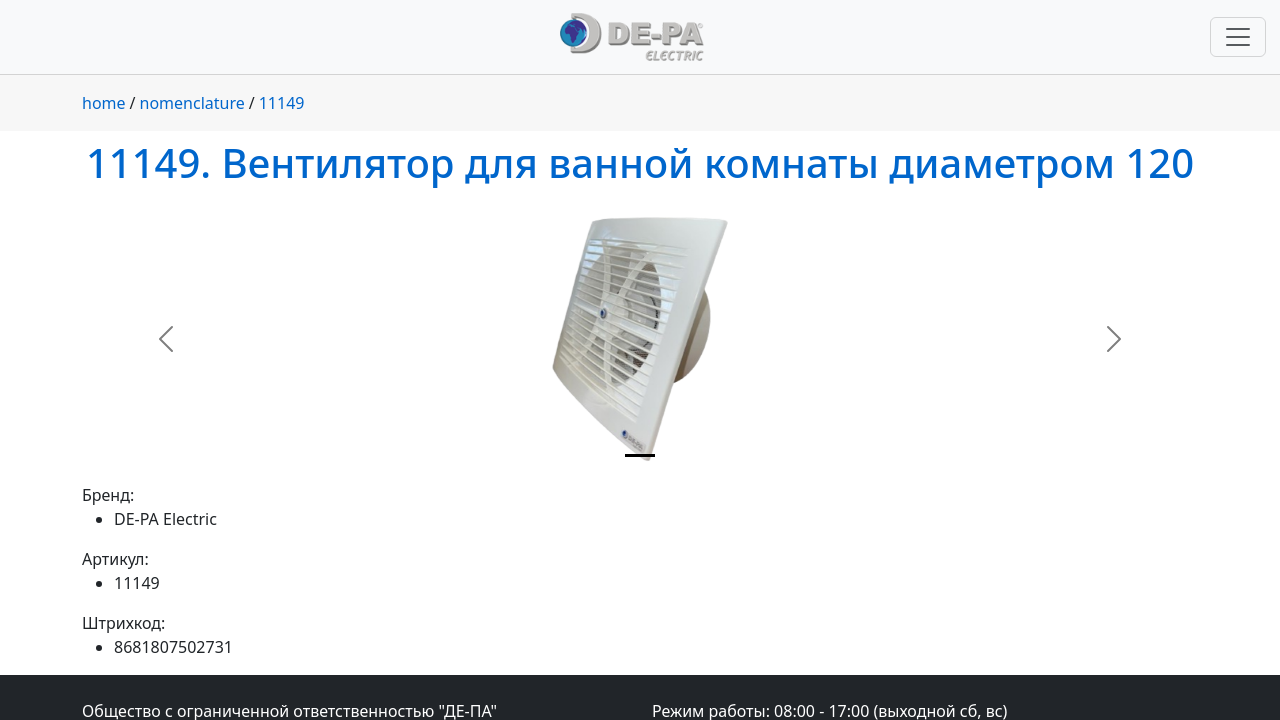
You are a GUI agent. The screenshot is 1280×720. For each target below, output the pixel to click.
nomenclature (192, 103)
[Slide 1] (640, 455)
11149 (282, 103)
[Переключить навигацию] (1238, 37)
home (104, 103)
